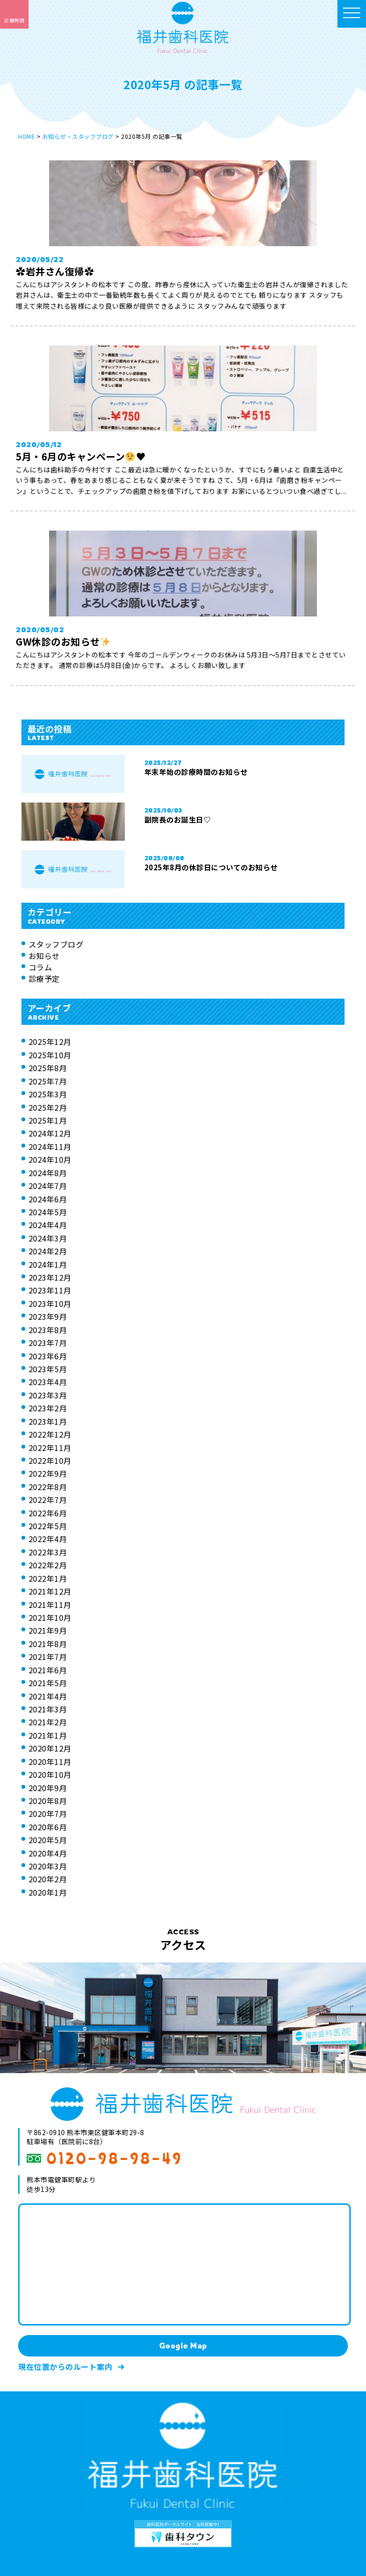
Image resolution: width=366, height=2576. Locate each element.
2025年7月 (48, 1081)
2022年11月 (50, 1447)
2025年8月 (48, 1068)
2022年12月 (50, 1434)
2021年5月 (48, 1683)
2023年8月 (48, 1329)
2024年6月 (48, 1199)
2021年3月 (48, 1709)
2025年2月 (48, 1107)
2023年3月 (48, 1395)
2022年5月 (48, 1526)
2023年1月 (48, 1421)
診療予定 (44, 978)
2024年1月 (48, 1264)
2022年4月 (48, 1538)
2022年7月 (48, 1499)
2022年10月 (50, 1460)
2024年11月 (50, 1146)
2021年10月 (50, 1617)
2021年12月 (50, 1591)
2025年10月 (50, 1055)
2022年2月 (48, 1565)
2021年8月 (48, 1643)
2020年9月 (48, 1788)
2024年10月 (50, 1159)
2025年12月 (50, 1041)
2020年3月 (48, 1866)
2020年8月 (48, 1800)
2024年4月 (48, 1225)
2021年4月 (48, 1696)
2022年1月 (48, 1578)
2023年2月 (48, 1408)
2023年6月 (48, 1356)
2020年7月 (48, 1813)
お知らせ (44, 955)
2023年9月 (48, 1316)
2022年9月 (48, 1473)
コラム (40, 967)
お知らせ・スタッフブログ (78, 136)
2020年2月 (48, 1879)
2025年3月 (48, 1094)
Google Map (183, 2345)
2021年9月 (48, 1630)
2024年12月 (50, 1133)
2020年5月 (48, 1840)
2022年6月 (48, 1513)
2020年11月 (50, 1761)
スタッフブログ (56, 944)
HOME (26, 136)
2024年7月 (48, 1185)
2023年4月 (48, 1381)
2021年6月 (48, 1670)
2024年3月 (48, 1238)
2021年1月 (48, 1735)
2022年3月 (48, 1552)
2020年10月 (50, 1774)
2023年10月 (50, 1303)
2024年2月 (48, 1251)
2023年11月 (50, 1290)
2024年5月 (48, 1212)
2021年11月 (50, 1604)
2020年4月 (48, 1853)
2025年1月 (48, 1120)
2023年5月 (48, 1369)
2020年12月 (50, 1748)
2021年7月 (48, 1656)
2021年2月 (48, 1722)
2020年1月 (48, 1892)
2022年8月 (48, 1486)
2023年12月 (50, 1277)
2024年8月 (48, 1172)
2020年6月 (48, 1827)
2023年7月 (48, 1342)
